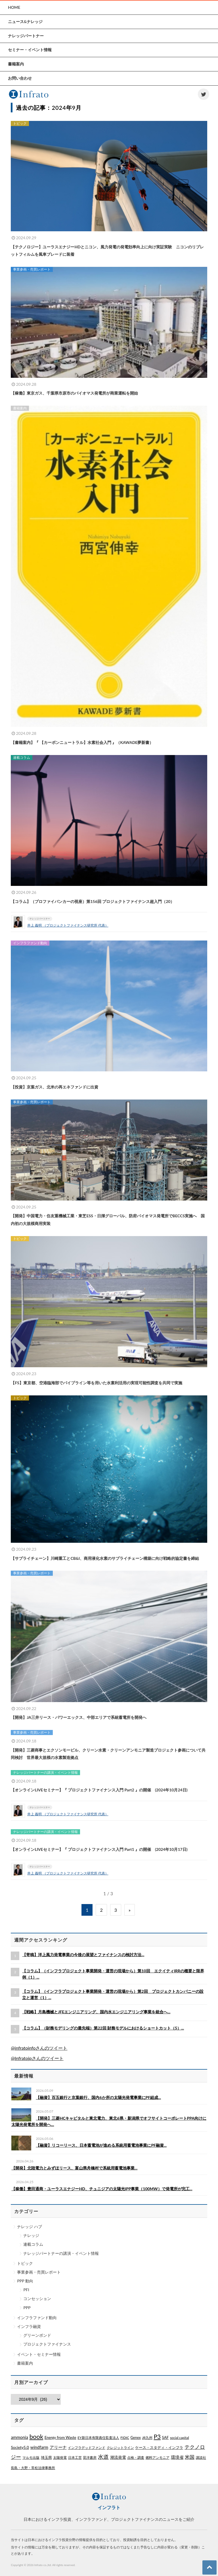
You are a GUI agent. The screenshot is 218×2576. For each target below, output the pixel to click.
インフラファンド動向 (37, 2317)
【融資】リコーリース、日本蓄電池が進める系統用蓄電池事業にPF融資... (101, 2145)
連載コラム (33, 2244)
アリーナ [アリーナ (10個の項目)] (58, 2447)
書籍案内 (25, 2363)
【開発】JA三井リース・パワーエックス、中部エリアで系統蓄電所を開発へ (78, 1717)
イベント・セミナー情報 (39, 2354)
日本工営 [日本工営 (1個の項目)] (75, 2457)
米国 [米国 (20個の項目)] (189, 2457)
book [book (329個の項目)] (36, 2436)
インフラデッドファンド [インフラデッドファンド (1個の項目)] (86, 2447)
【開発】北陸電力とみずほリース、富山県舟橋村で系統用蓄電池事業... (74, 2167)
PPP (26, 2307)
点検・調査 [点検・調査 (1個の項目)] (135, 2457)
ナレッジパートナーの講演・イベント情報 (61, 2253)
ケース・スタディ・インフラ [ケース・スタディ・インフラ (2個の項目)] (159, 2447)
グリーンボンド (37, 2335)
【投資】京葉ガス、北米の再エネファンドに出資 (54, 1086)
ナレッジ (31, 2235)
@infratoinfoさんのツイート (39, 2048)
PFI (26, 2289)
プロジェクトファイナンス (47, 2344)
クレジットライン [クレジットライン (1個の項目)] (120, 2447)
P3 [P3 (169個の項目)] (157, 2436)
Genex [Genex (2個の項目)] (136, 2437)
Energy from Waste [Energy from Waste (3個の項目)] (60, 2437)
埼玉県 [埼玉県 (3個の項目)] (46, 2457)
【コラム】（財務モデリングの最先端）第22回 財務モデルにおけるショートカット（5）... (103, 2028)
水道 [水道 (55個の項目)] (103, 2457)
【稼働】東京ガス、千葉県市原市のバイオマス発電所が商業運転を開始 (74, 393)
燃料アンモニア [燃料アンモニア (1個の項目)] (157, 2457)
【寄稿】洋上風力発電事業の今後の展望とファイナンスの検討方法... (83, 1954)
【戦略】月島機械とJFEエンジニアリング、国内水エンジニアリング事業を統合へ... (96, 2011)
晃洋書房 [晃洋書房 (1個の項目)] (90, 2457)
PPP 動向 (25, 2280)
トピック (25, 2263)
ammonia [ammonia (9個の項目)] (19, 2437)
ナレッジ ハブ (29, 2226)
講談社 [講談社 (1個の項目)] (201, 2457)
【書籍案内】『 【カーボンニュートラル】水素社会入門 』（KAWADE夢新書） (82, 742)
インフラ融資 (29, 2326)
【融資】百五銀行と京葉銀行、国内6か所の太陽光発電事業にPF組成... (98, 2097)
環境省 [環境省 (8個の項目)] (177, 2457)
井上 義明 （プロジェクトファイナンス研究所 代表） (67, 925)
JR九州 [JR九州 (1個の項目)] (147, 2437)
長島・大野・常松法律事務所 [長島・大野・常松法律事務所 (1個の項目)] (33, 2468)
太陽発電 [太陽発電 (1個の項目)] (60, 2457)
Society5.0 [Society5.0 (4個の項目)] (20, 2447)
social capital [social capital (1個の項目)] (179, 2437)
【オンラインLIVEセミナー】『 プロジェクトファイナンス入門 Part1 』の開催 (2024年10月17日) (99, 1849)
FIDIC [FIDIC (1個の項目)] (124, 2437)
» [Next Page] (130, 1910)
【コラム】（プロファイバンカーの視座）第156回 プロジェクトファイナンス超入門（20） (92, 901)
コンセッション (37, 2298)
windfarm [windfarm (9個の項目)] (39, 2447)
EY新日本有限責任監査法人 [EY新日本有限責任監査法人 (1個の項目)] (98, 2437)
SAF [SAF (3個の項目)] (165, 2437)
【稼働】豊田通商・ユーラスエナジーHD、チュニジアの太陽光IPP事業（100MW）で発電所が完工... (101, 2188)
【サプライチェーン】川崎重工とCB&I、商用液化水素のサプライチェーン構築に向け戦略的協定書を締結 (105, 1558)
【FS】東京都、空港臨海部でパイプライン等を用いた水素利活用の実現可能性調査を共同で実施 (96, 1382)
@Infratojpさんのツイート (37, 2058)
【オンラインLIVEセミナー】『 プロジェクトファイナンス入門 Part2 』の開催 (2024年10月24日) (99, 1789)
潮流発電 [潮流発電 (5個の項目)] (118, 2457)
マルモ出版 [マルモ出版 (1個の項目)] (30, 2457)
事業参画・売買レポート (39, 2272)
